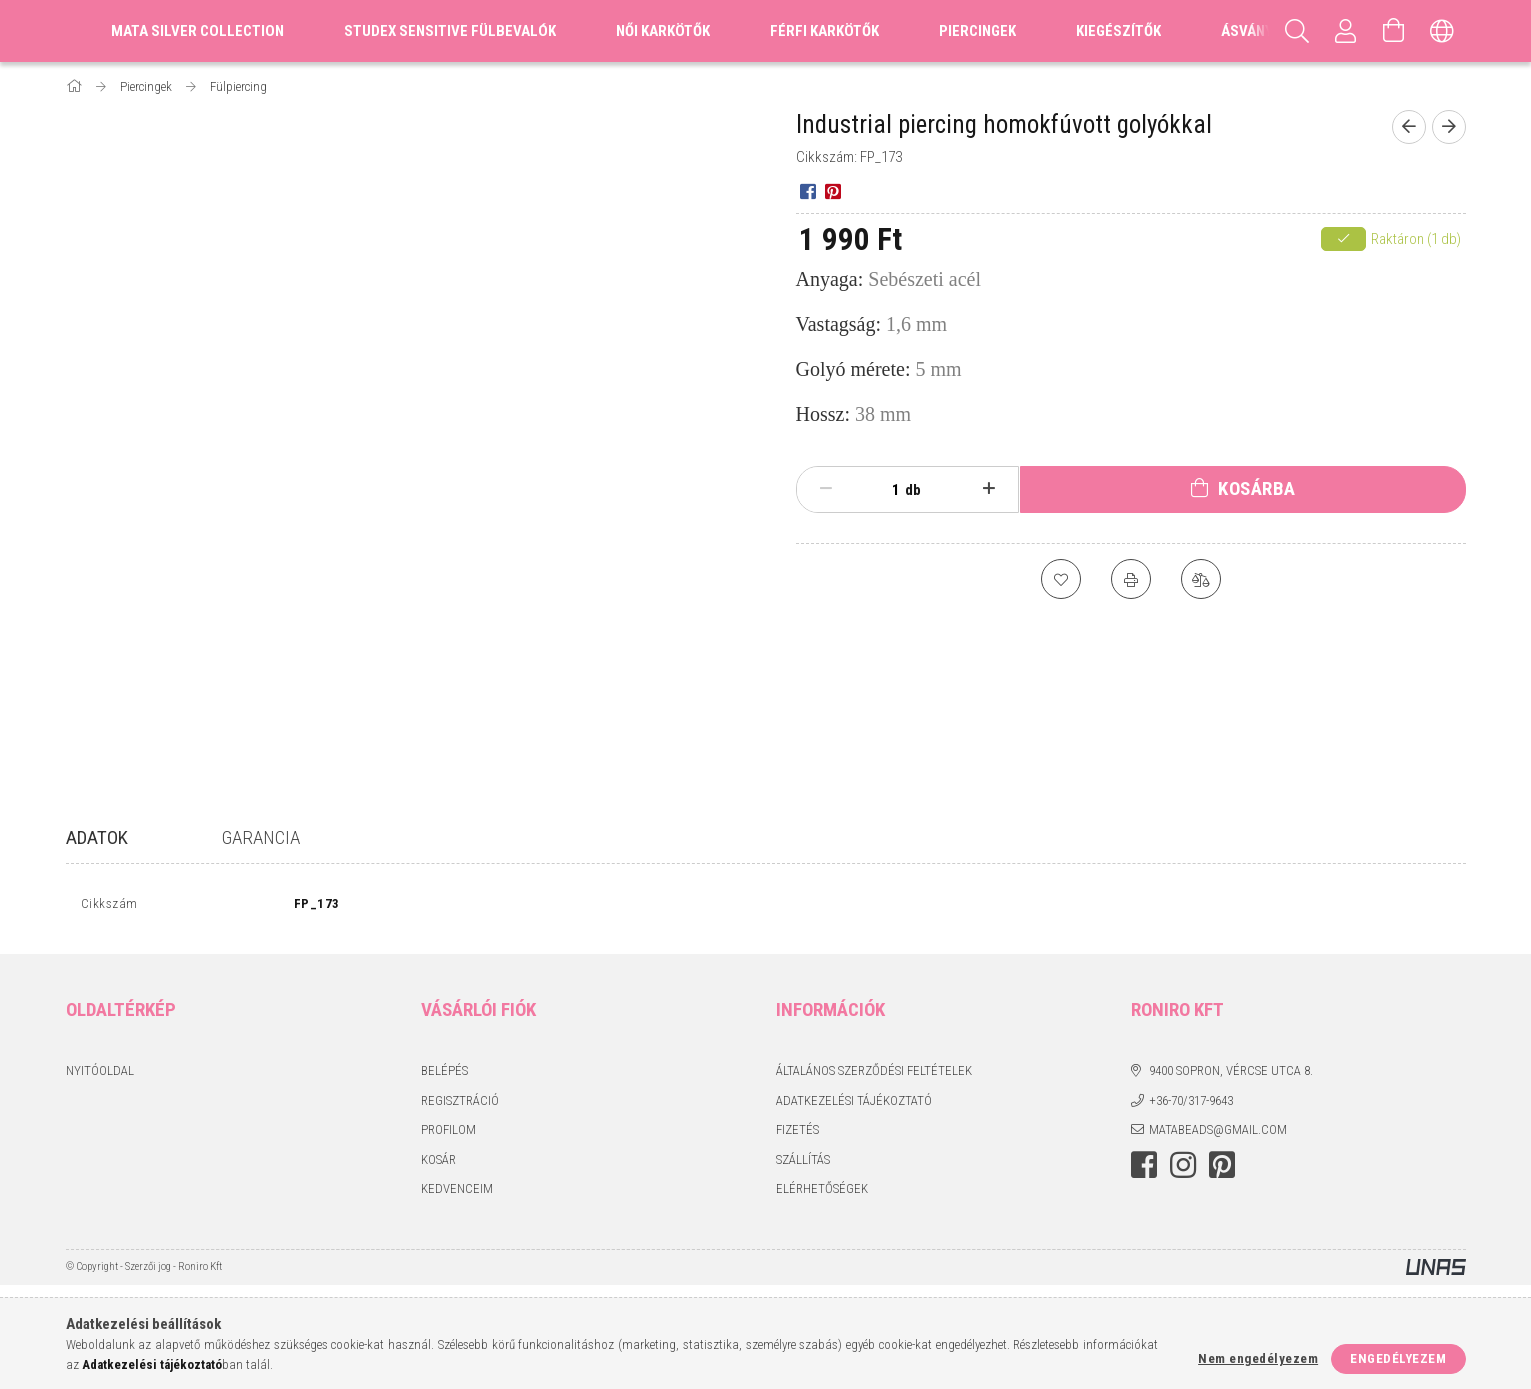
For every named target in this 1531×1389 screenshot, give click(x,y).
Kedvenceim (457, 1193)
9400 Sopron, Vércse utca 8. (1231, 1075)
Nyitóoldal (100, 1075)
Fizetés (797, 1134)
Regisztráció (460, 1104)
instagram (1183, 1169)
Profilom (448, 1134)
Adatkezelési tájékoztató (854, 1104)
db (913, 490)
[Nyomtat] (1131, 579)
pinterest (1222, 1169)
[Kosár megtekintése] (1394, 31)
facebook (1144, 1169)
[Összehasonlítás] (1201, 579)
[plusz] (988, 489)
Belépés (444, 1075)
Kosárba (1257, 488)
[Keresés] (1298, 31)
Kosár (438, 1163)
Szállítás (803, 1163)
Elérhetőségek (822, 1193)
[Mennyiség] (885, 490)
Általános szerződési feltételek (874, 1075)
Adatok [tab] (97, 837)
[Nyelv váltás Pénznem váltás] (1442, 31)
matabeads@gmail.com (1218, 1134)
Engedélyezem (1398, 1358)
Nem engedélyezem (1258, 1358)
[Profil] (1346, 31)
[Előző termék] (1409, 127)
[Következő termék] (1449, 127)
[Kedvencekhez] (1061, 579)
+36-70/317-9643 (1191, 1104)
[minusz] (826, 489)
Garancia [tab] (261, 837)
